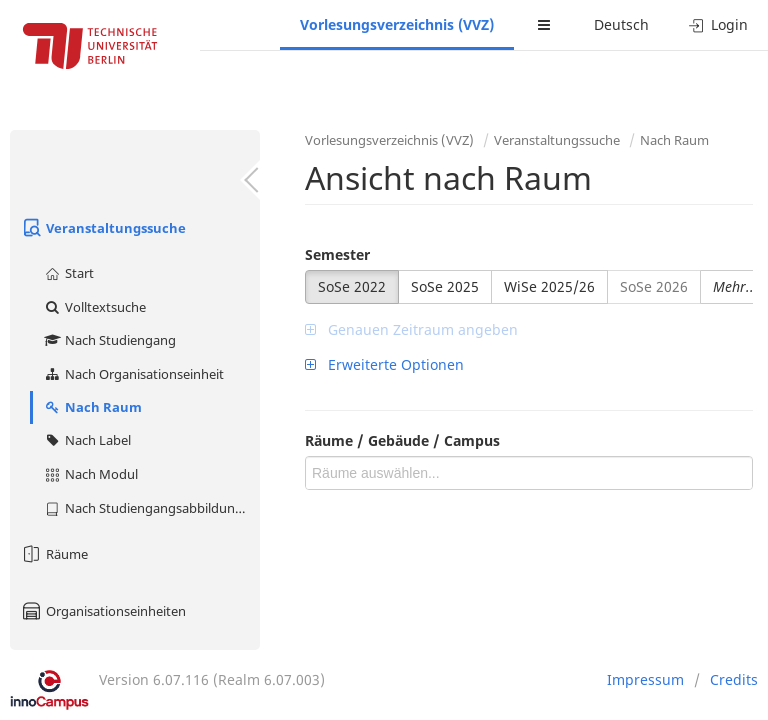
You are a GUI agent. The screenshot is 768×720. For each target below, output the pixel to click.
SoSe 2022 (352, 286)
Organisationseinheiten (103, 611)
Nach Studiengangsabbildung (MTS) (151, 508)
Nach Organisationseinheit (133, 374)
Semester (337, 254)
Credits (734, 679)
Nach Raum (92, 407)
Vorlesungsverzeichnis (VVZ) (397, 24)
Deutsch (621, 24)
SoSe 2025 (445, 286)
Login (718, 24)
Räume (54, 554)
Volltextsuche (94, 307)
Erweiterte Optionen (384, 364)
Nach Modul (90, 474)
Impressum (645, 679)
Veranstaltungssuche (103, 228)
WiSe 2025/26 (549, 286)
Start (68, 273)
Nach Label (87, 440)
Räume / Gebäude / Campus (402, 440)
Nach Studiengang (109, 340)
